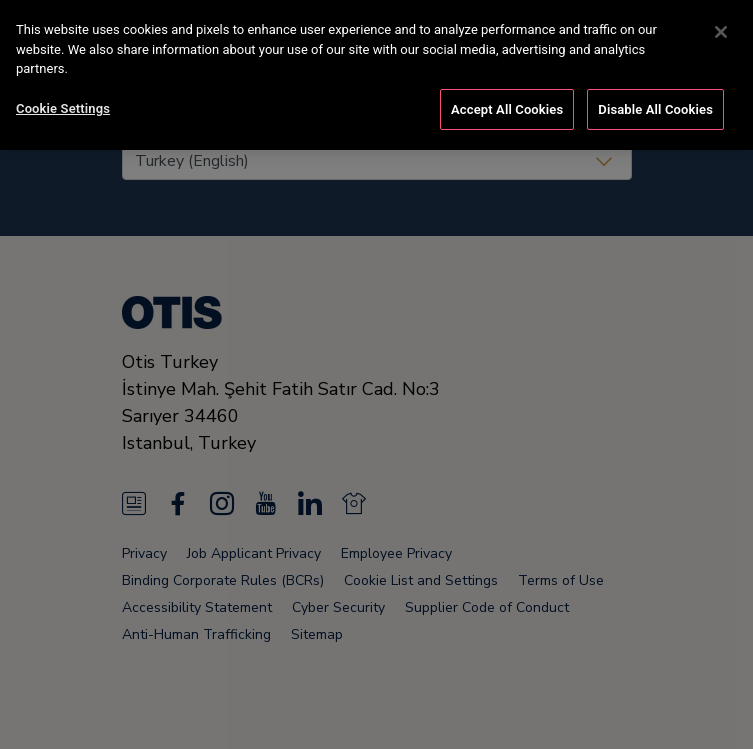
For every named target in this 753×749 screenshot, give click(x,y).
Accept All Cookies (507, 105)
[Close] (721, 28)
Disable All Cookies (655, 105)
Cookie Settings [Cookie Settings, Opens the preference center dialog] (63, 104)
